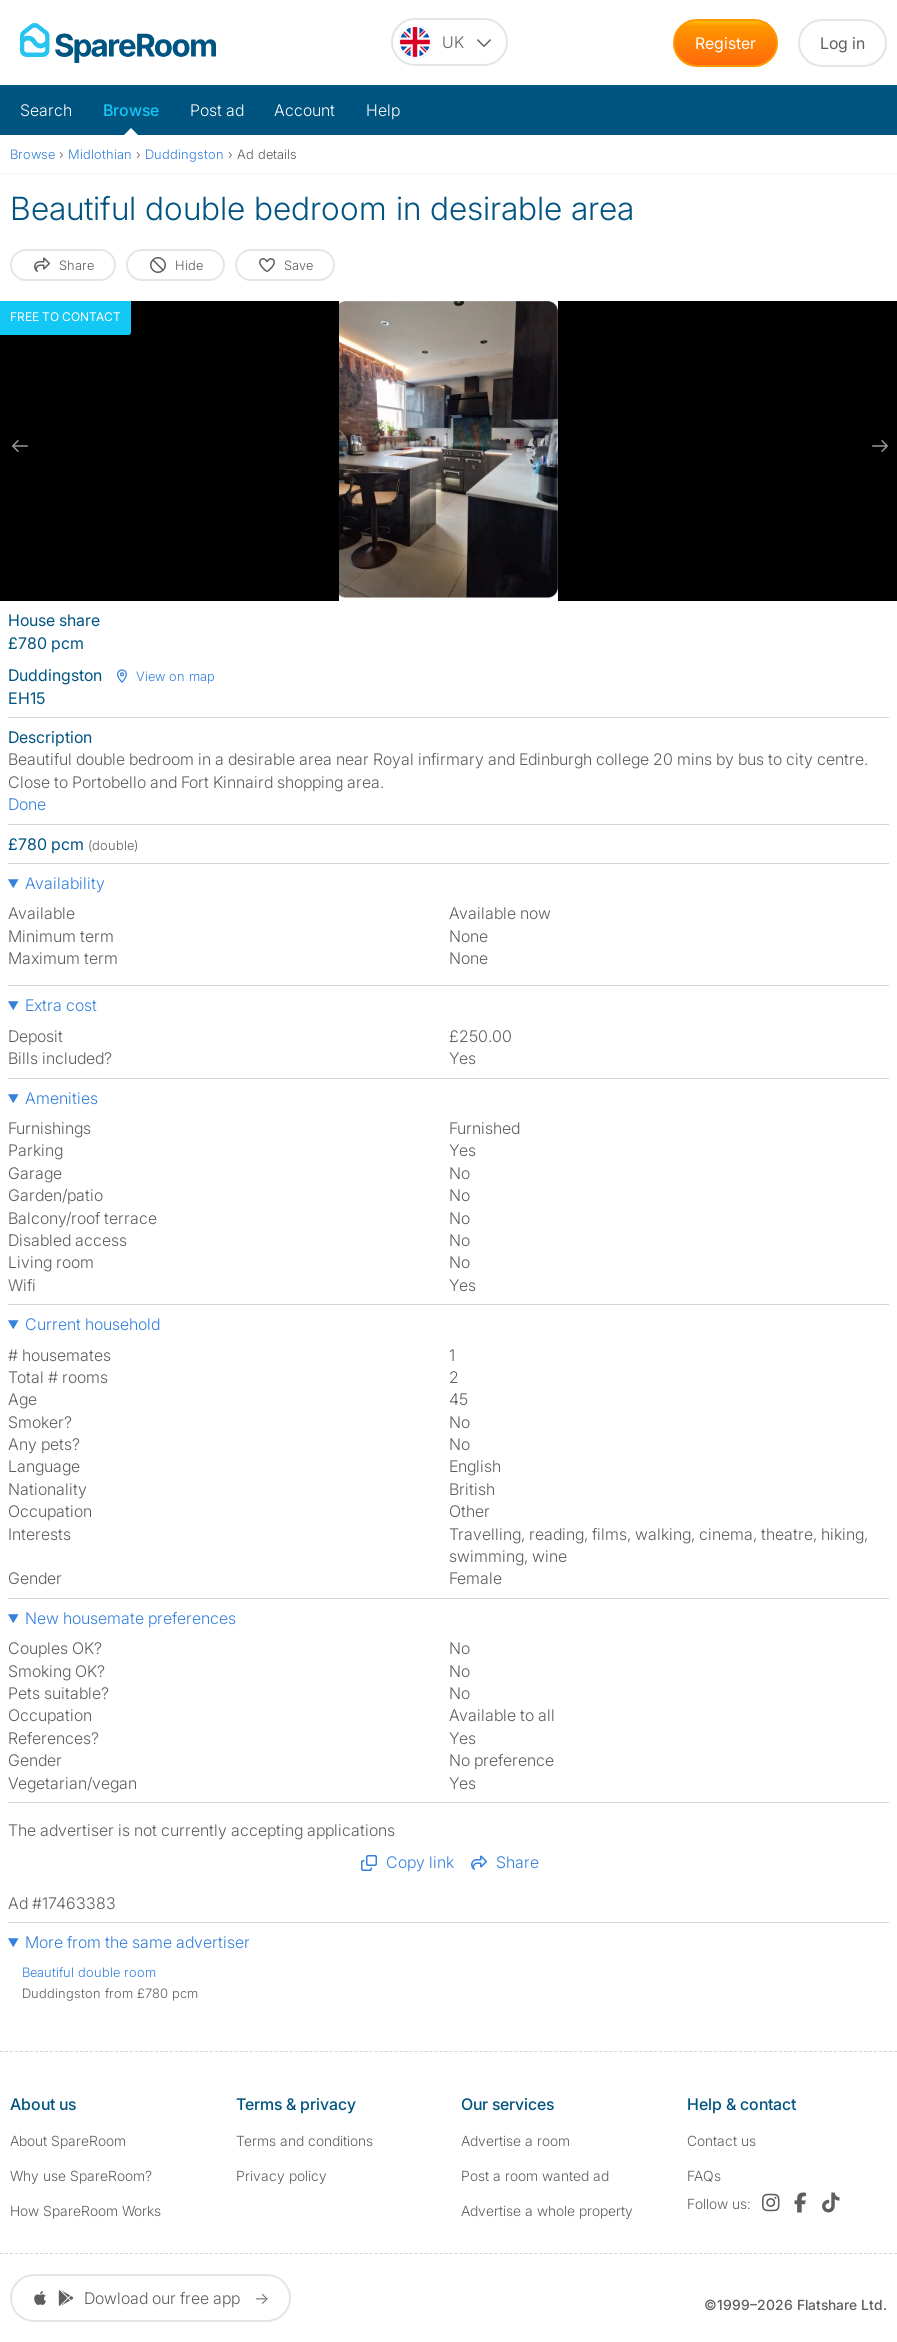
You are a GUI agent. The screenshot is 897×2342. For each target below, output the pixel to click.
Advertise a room (515, 2140)
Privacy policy (281, 2175)
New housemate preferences (130, 1618)
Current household (92, 1324)
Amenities (61, 1098)
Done (27, 804)
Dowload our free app (150, 2298)
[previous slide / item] (20, 446)
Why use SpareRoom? (81, 2175)
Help (383, 110)
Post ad (217, 110)
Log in (842, 43)
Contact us (721, 2140)
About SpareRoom (68, 2140)
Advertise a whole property (547, 2210)
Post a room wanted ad (535, 2175)
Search (46, 110)
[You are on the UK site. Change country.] (449, 42)
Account (304, 110)
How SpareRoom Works (85, 2210)
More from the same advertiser (137, 1942)
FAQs (704, 2175)
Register (725, 43)
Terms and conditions (304, 2140)
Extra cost (61, 1005)
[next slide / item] (877, 446)
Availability (65, 883)
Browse (131, 110)
